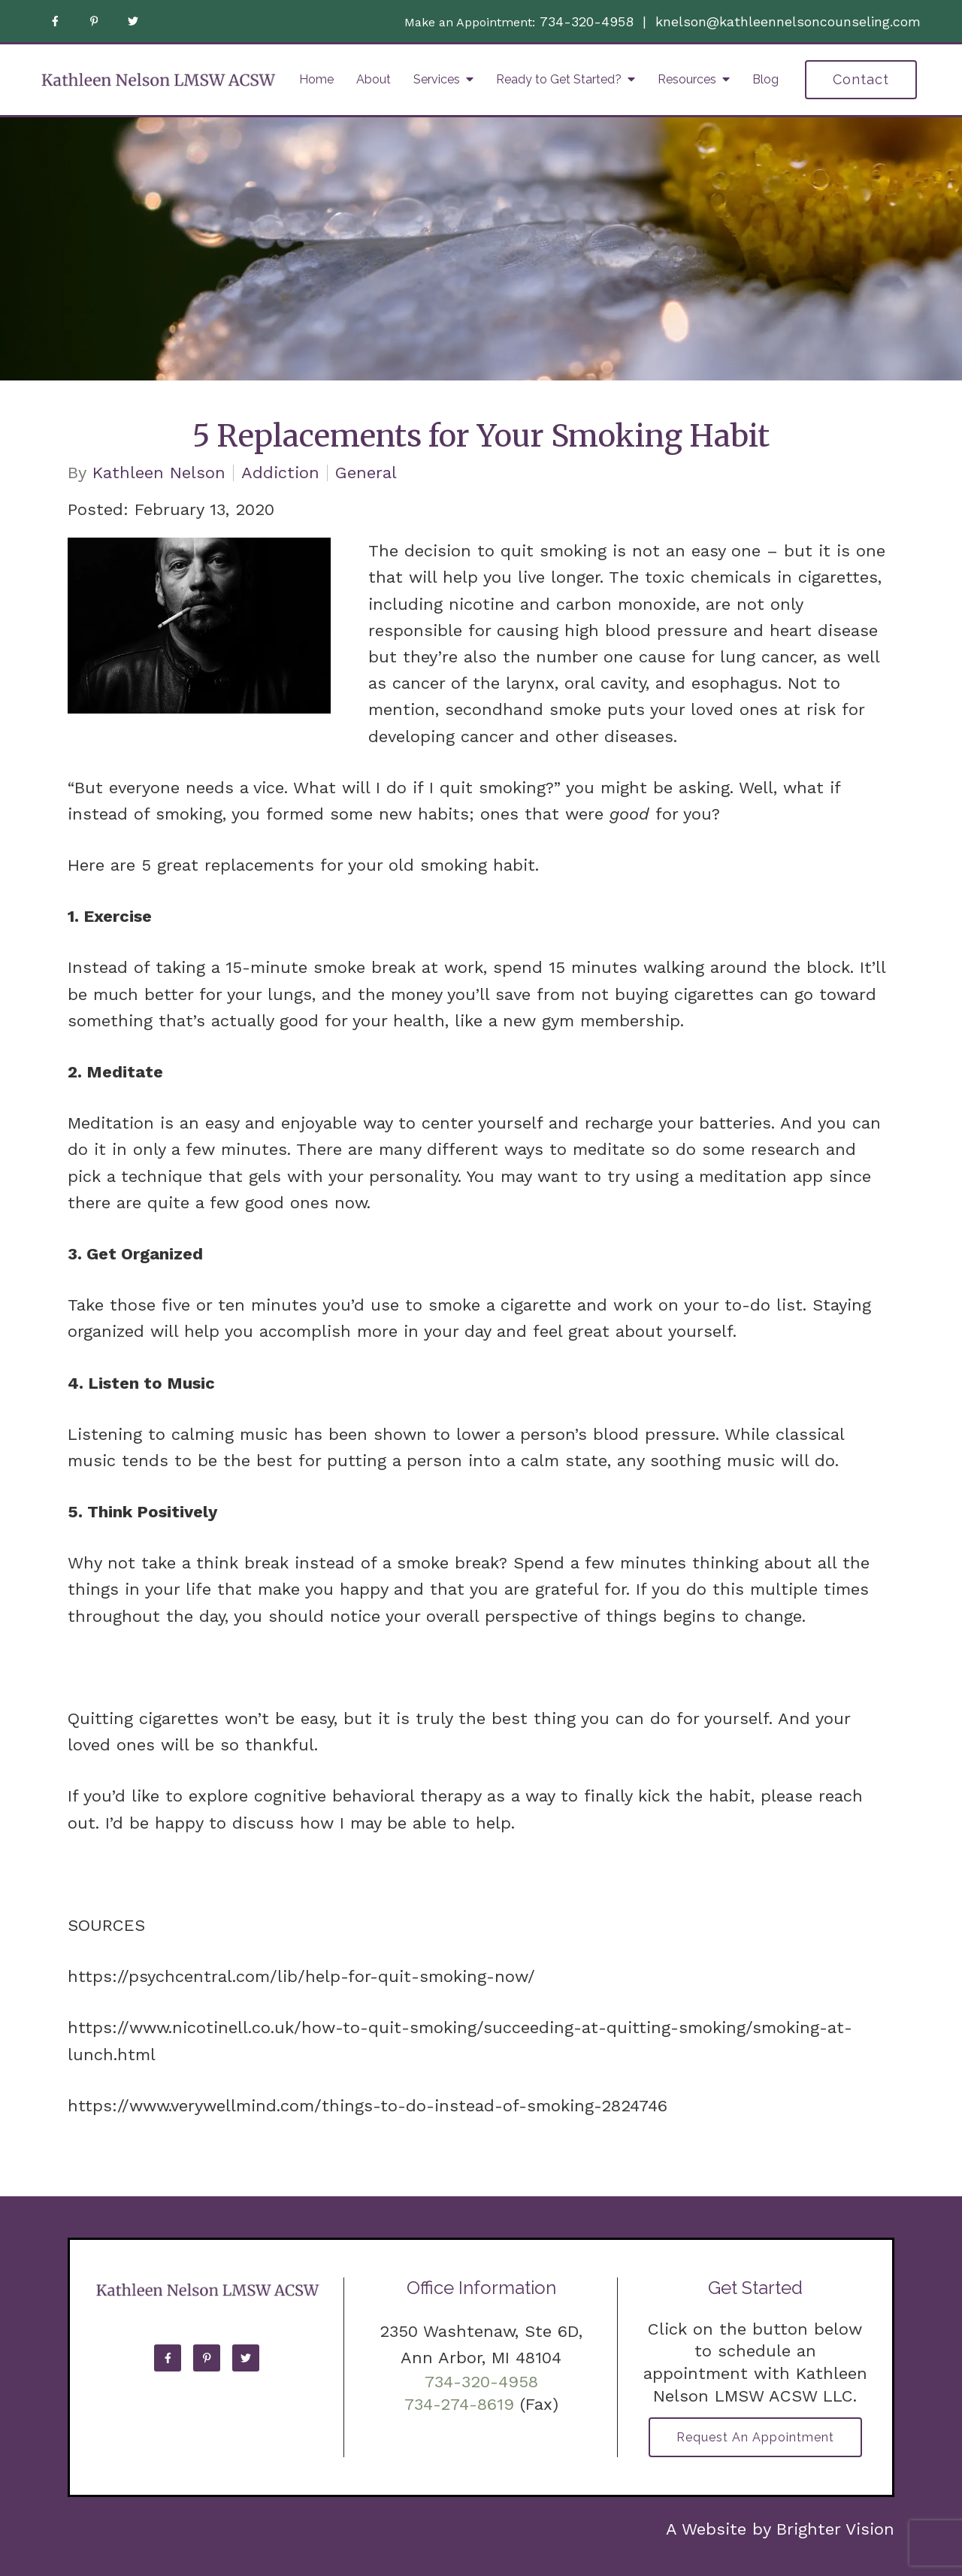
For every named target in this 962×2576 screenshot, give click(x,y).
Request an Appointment (755, 2437)
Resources (687, 79)
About (373, 79)
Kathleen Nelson (158, 473)
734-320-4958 (587, 21)
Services (436, 79)
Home (316, 79)
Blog (765, 79)
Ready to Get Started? (559, 79)
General (366, 473)
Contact (861, 79)
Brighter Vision (835, 2529)
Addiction (280, 473)
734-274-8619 (459, 2404)
